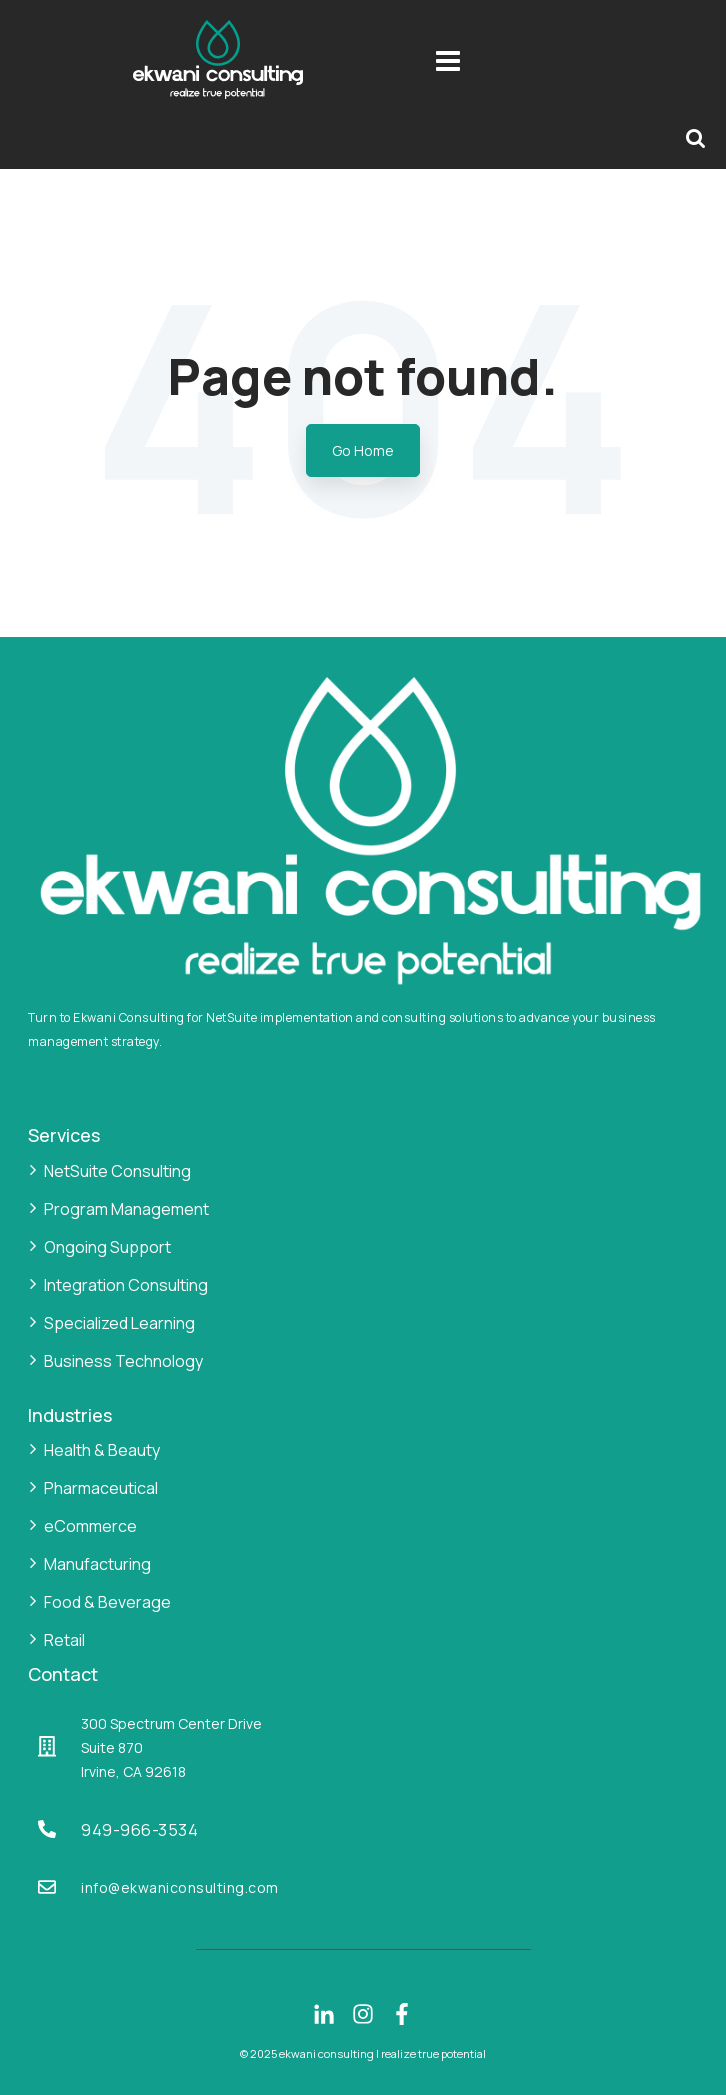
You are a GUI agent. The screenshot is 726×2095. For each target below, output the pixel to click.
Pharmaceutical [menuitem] (101, 1488)
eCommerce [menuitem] (90, 1526)
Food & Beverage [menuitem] (107, 1602)
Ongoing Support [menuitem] (107, 1247)
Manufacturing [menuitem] (97, 1564)
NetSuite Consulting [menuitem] (117, 1171)
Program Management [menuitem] (126, 1209)
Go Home (363, 450)
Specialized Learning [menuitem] (119, 1323)
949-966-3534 (139, 1830)
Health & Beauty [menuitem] (102, 1450)
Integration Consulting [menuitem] (126, 1285)
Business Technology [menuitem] (123, 1361)
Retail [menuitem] (64, 1640)
